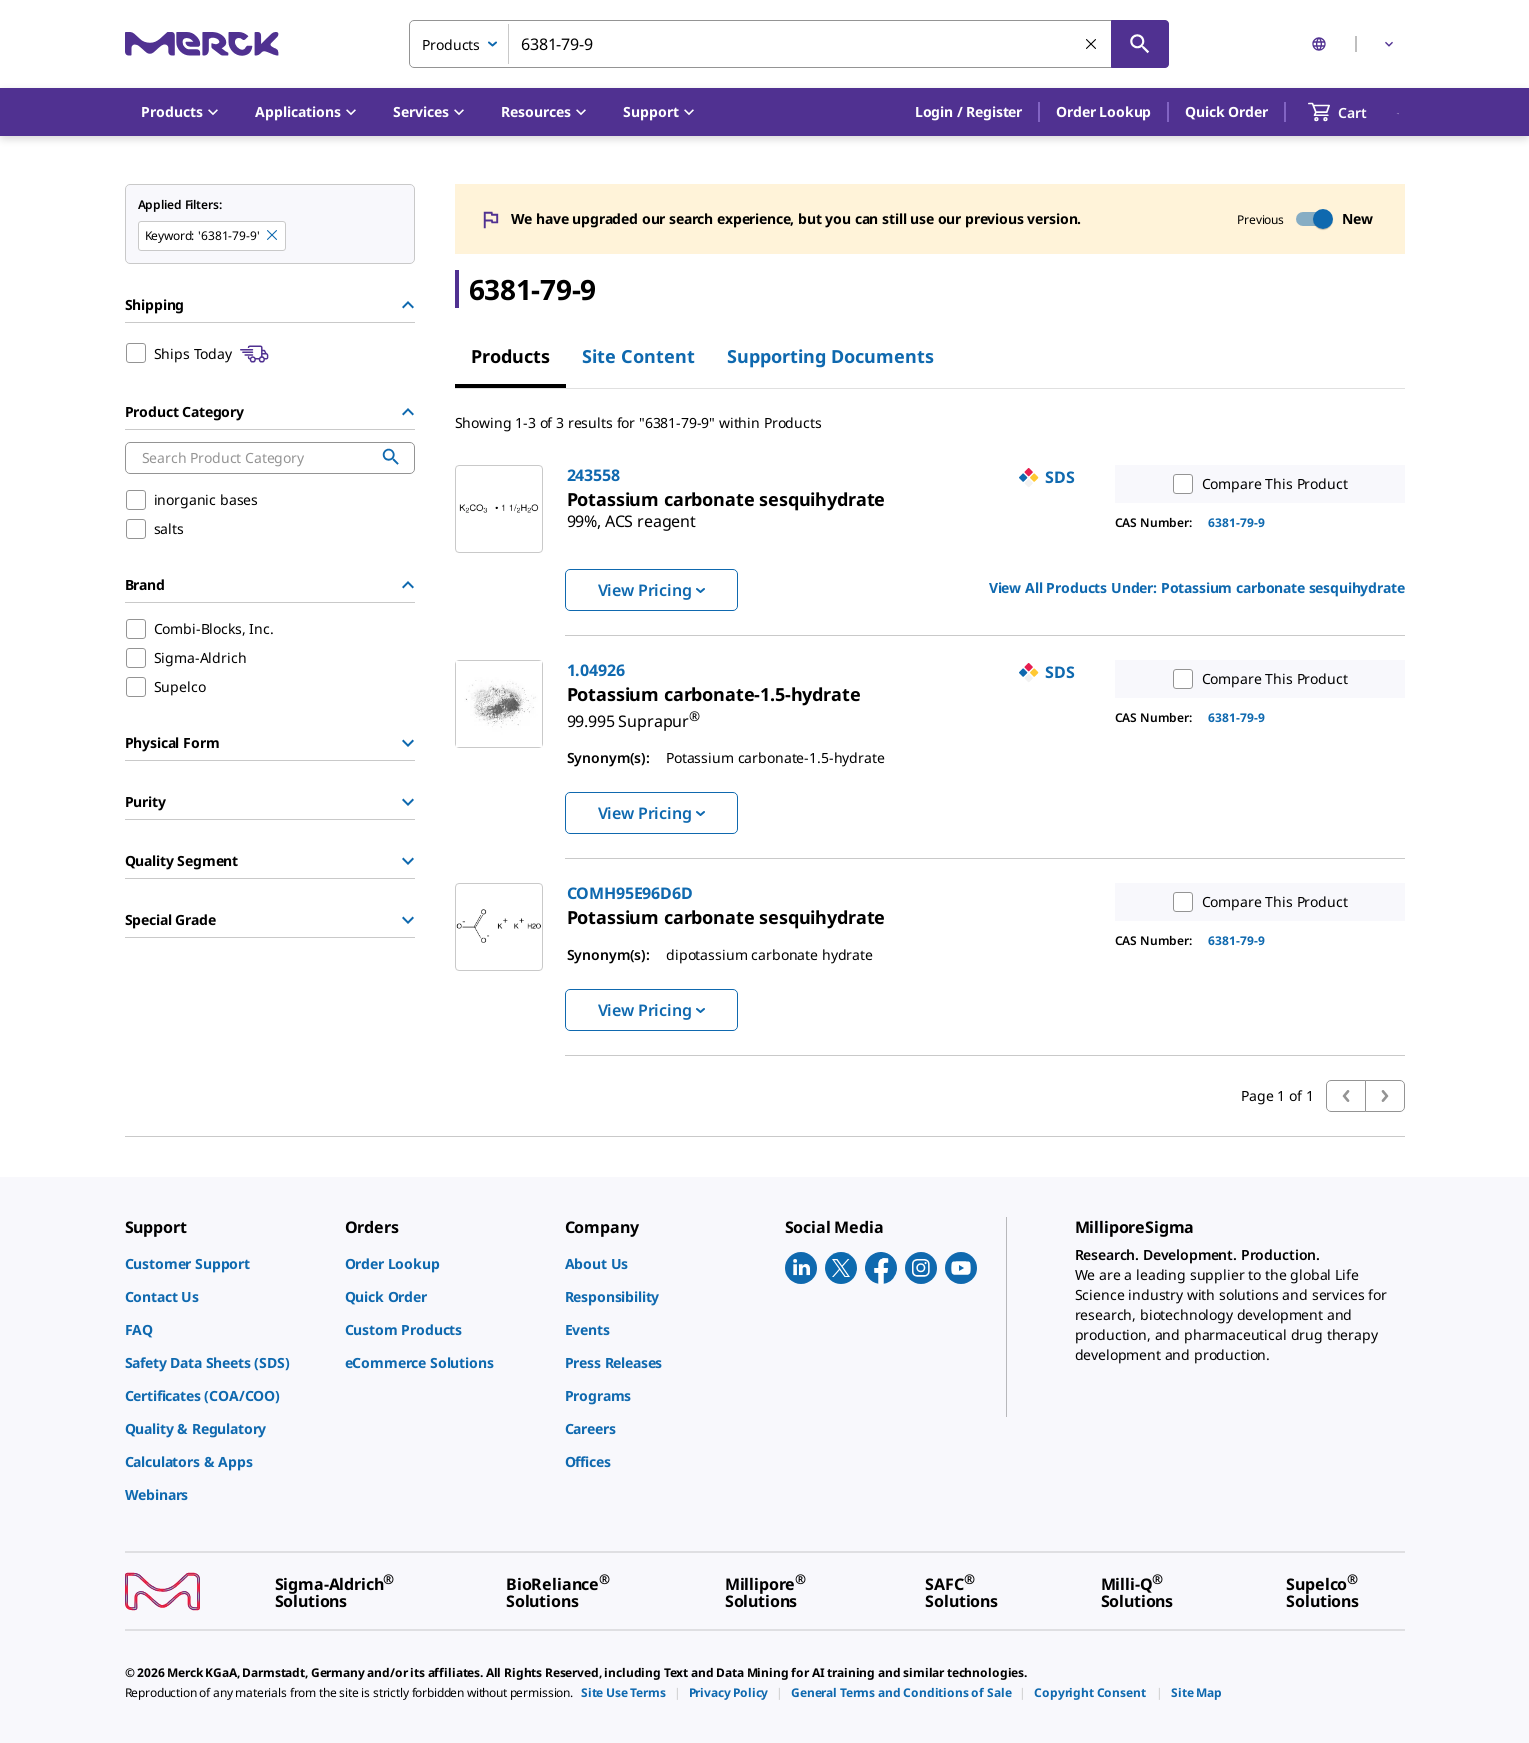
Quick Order (1226, 111)
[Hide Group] (408, 305)
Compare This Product (1256, 484)
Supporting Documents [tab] (830, 356)
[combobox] (789, 44)
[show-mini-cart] (1355, 112)
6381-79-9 (1236, 522)
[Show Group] (408, 743)
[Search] (1140, 44)
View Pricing (651, 590)
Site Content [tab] (638, 356)
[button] (968, 112)
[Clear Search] (1092, 45)
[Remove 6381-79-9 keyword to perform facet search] (273, 236)
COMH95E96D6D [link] (630, 893)
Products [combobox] (451, 44)
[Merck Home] (202, 43)
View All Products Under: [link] (1197, 587)
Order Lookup (1103, 111)
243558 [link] (593, 475)
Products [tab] (510, 356)
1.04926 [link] (596, 670)
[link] (726, 499)
